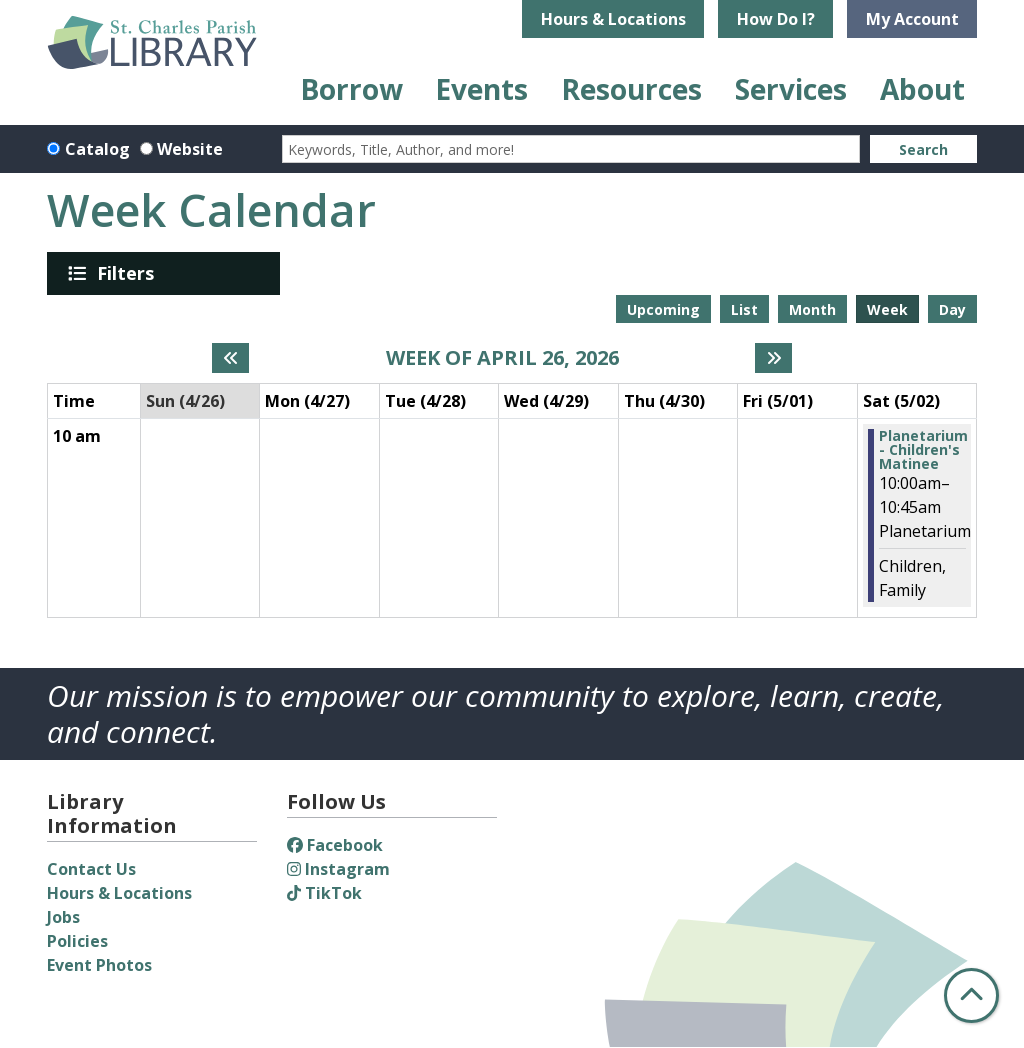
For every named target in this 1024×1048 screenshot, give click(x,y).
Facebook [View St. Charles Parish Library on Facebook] (335, 845)
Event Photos (99, 965)
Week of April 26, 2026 (502, 358)
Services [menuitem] (791, 89)
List (744, 309)
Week (887, 309)
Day (952, 309)
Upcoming (663, 309)
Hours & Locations (613, 19)
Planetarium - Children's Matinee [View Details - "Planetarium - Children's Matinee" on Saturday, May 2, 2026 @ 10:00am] (923, 450)
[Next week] (773, 358)
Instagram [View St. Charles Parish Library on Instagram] (338, 869)
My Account (912, 19)
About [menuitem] (922, 89)
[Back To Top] (971, 995)
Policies (77, 941)
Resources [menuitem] (631, 89)
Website (190, 149)
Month (812, 309)
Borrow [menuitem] (351, 89)
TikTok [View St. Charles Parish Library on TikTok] (324, 893)
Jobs (63, 917)
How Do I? (776, 19)
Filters (129, 273)
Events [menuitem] (481, 89)
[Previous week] (230, 358)
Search (923, 149)
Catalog (97, 149)
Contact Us (91, 869)
